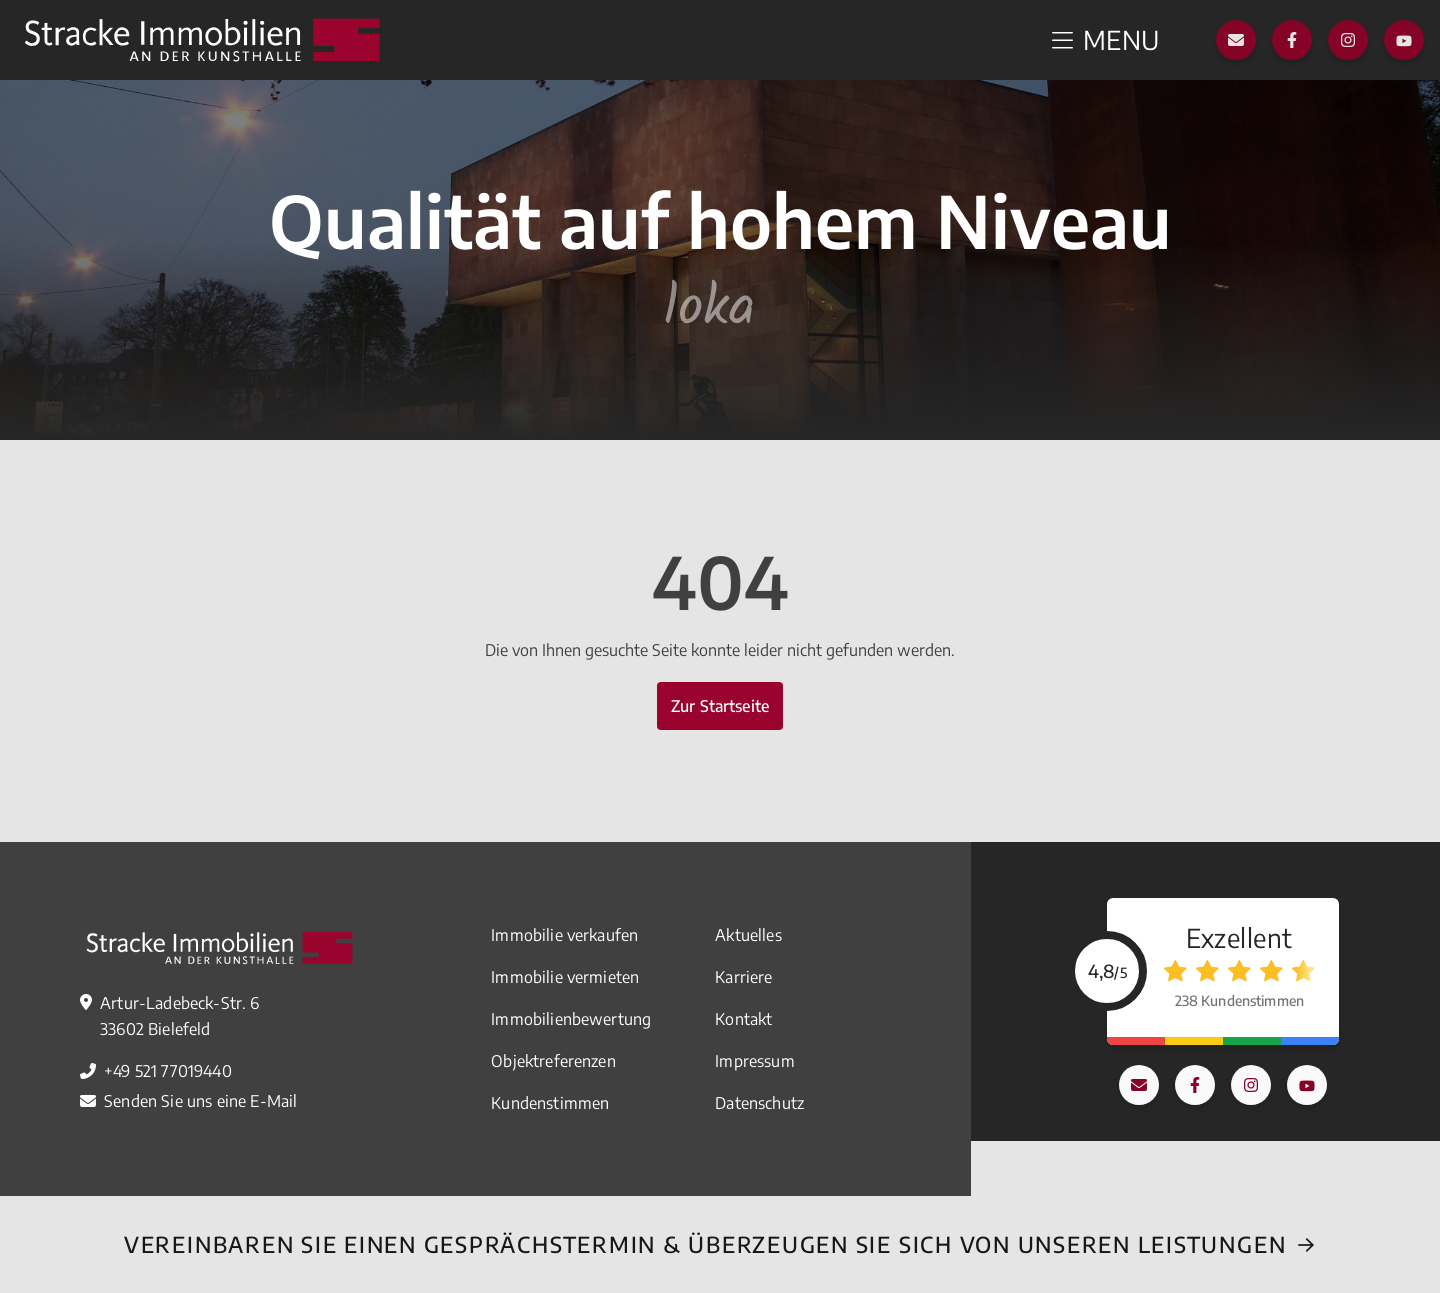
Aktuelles (748, 935)
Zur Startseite (720, 706)
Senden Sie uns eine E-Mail (200, 1101)
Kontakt (743, 1019)
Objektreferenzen (553, 1061)
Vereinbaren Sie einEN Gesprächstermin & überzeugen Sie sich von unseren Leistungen (705, 1244)
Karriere (743, 977)
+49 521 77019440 (168, 1071)
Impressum (754, 1061)
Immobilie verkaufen (564, 935)
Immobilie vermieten (565, 977)
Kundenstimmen (550, 1103)
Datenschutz (759, 1103)
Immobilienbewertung (571, 1019)
